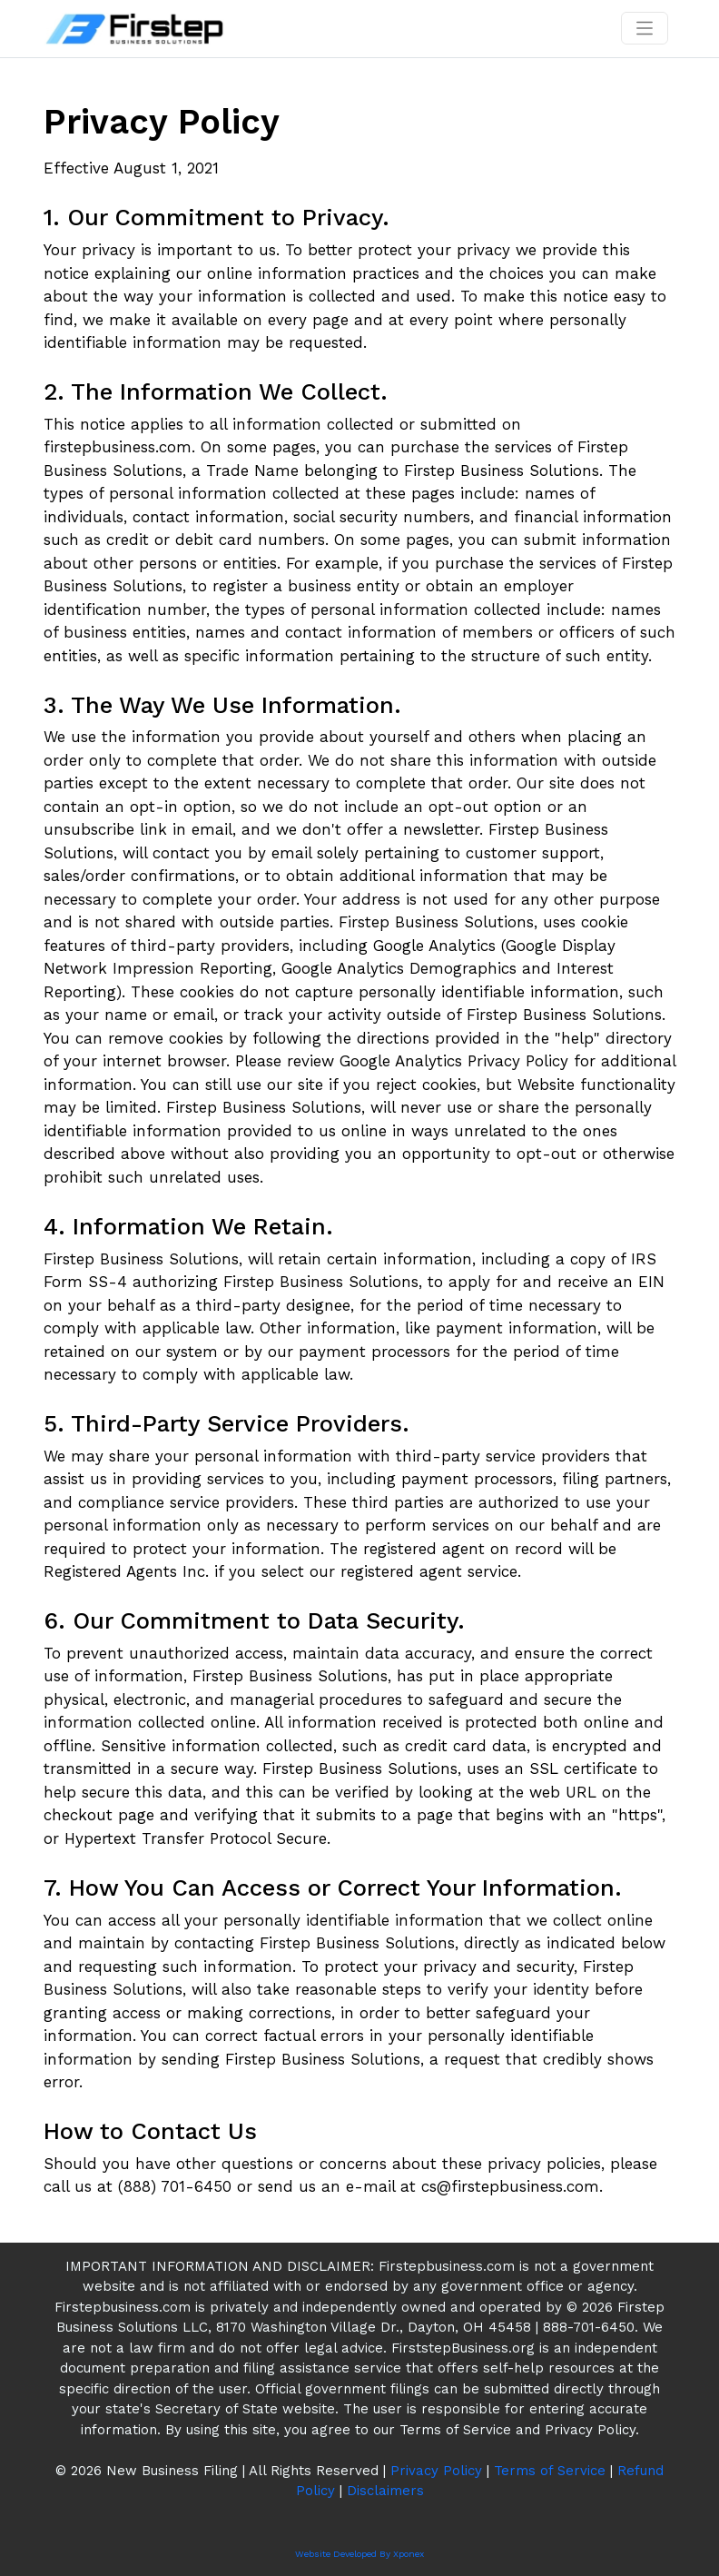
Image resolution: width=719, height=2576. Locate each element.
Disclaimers (385, 2490)
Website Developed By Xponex (359, 2554)
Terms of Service (550, 2470)
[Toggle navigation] (644, 28)
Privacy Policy (436, 2470)
